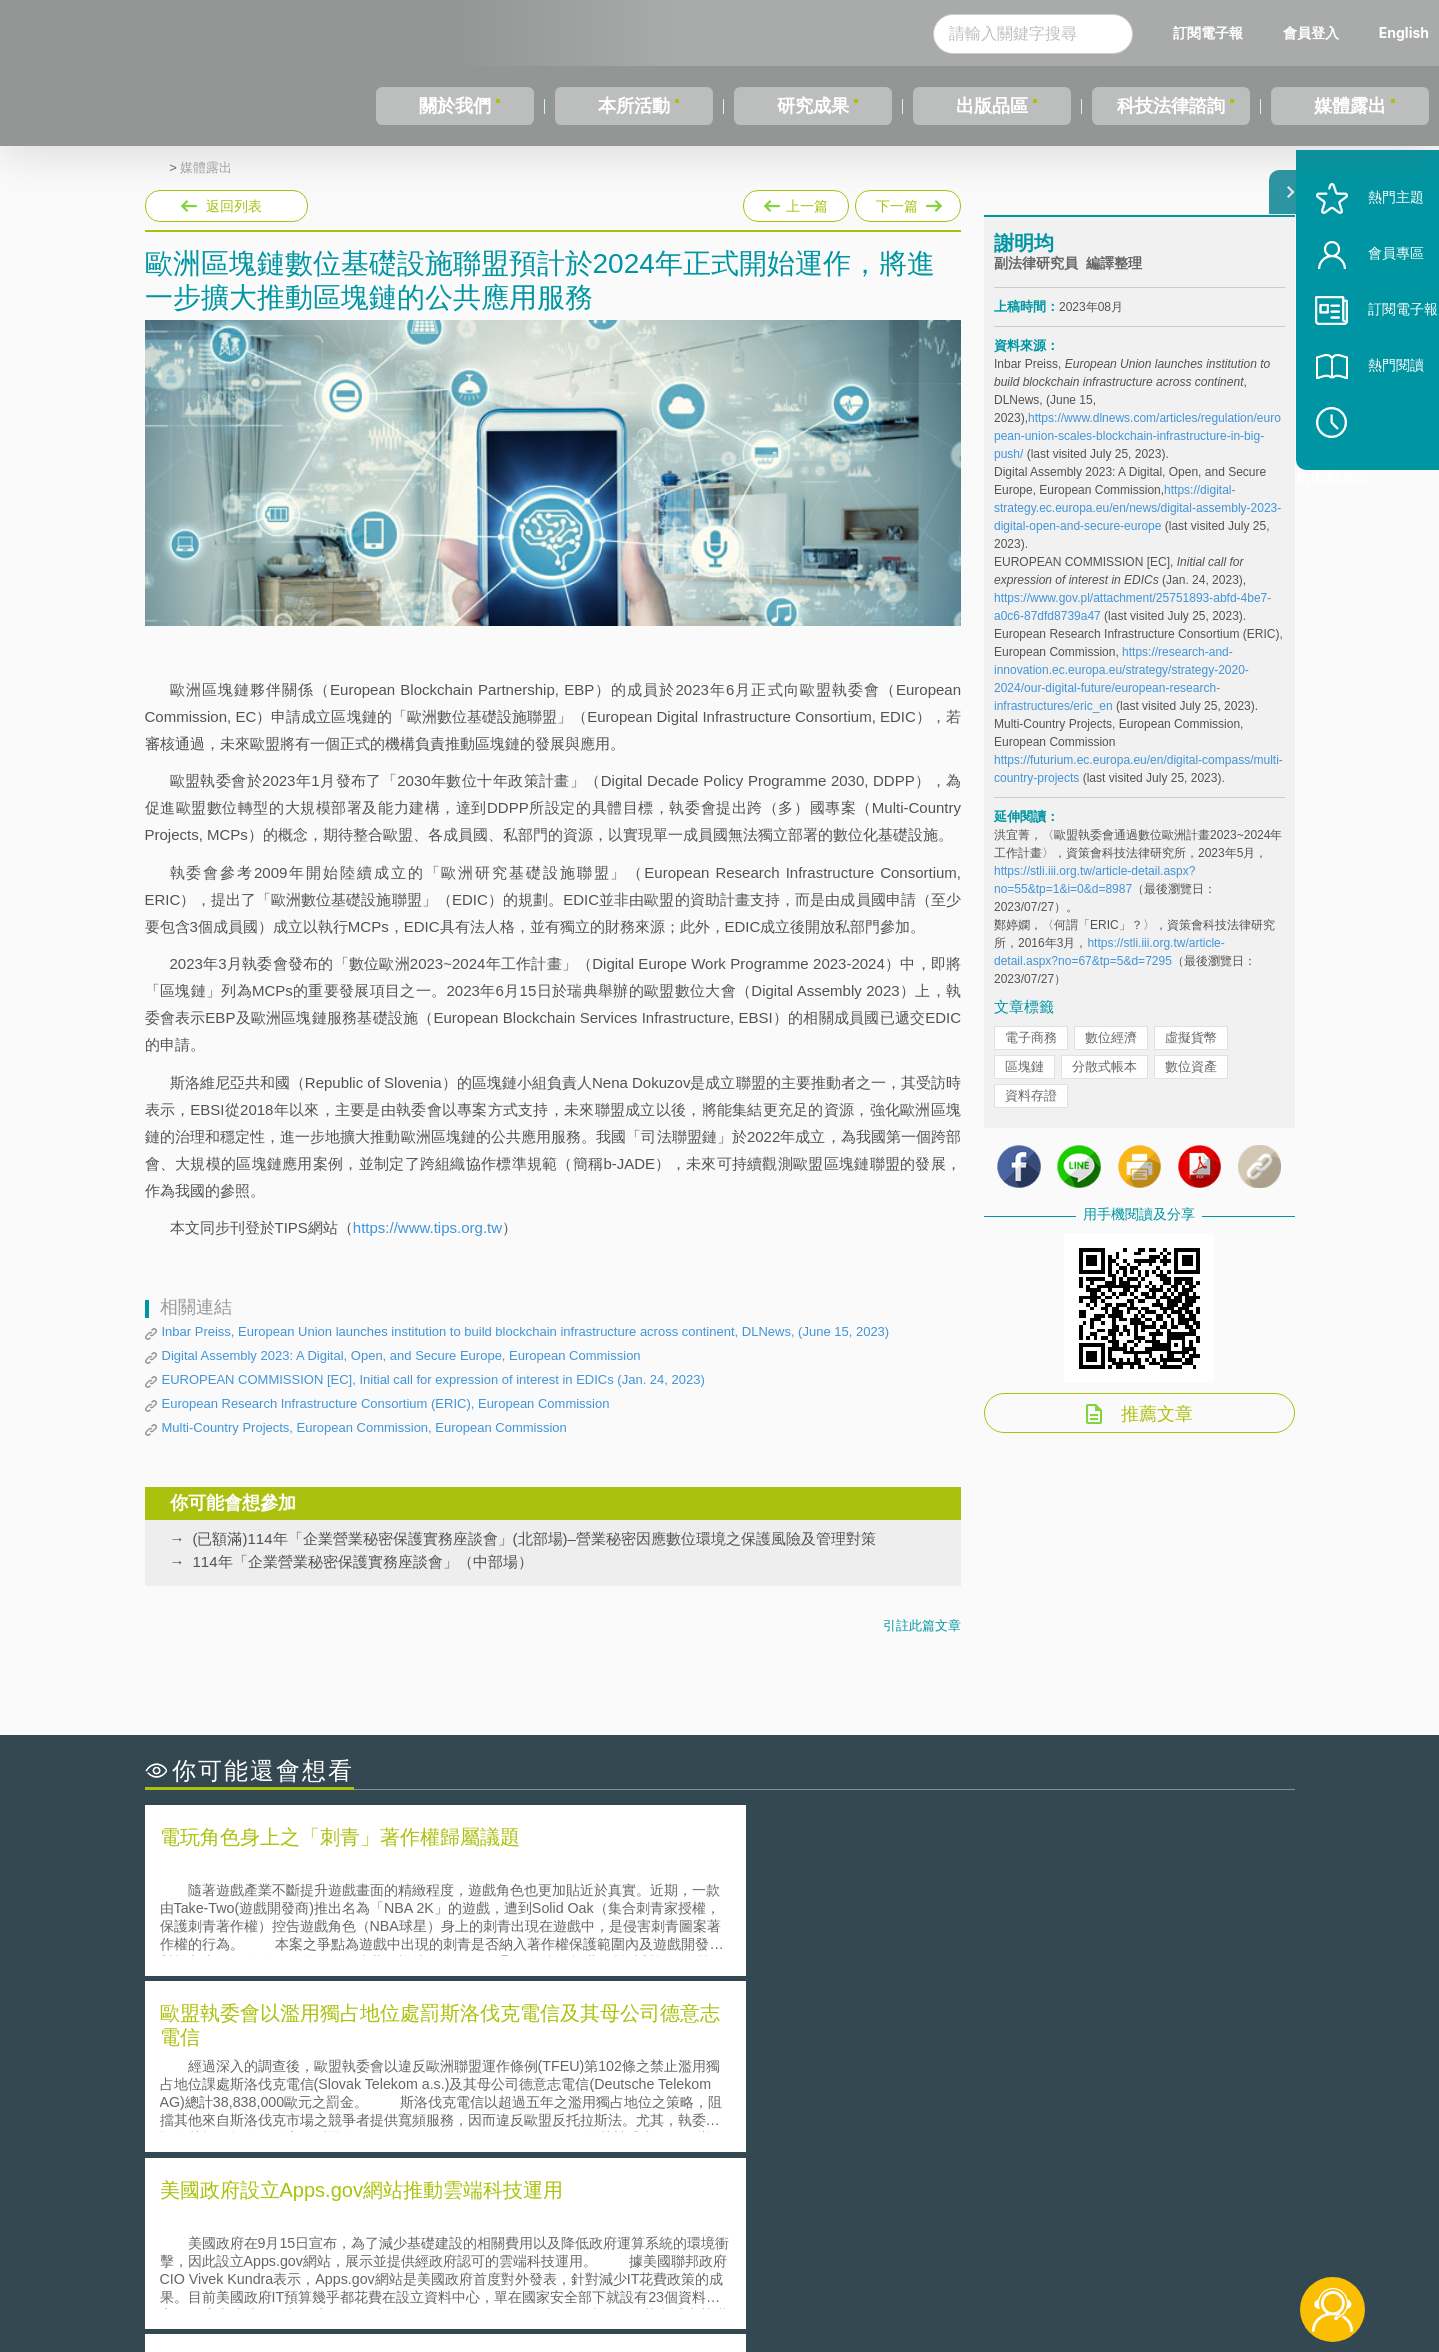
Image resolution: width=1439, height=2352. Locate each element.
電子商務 (1031, 1052)
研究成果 (813, 106)
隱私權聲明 (732, 2242)
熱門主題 (1371, 252)
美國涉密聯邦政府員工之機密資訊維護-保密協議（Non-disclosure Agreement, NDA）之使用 (418, 2134)
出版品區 (992, 106)
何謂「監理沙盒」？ (802, 2049)
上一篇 (796, 202)
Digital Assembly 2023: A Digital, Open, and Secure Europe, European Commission (401, 1355)
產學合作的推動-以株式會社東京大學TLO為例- (889, 2133)
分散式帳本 (1104, 1081)
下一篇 (908, 202)
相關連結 (1121, 2242)
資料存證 (1031, 1110)
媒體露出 (1350, 106)
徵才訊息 (848, 2242)
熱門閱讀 (1371, 420)
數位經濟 (1111, 1052)
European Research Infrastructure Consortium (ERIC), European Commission (386, 1403)
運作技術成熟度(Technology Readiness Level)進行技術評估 (358, 2105)
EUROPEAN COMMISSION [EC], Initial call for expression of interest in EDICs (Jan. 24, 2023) (433, 1379)
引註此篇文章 (922, 1625)
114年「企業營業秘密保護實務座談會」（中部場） (363, 1561)
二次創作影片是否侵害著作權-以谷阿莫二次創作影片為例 (350, 2049)
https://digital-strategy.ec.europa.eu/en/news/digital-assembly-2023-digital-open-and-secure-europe (1137, 523)
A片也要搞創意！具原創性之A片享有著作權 (880, 2077)
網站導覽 (848, 2270)
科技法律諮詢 (1171, 106)
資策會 (1006, 2242)
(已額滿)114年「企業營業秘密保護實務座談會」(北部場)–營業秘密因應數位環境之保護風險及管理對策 (534, 1538)
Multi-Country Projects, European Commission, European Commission (364, 1427)
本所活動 (634, 106)
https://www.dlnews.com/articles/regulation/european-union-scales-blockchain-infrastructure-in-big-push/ (1137, 451)
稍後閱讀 (1380, 476)
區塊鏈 (1024, 1081)
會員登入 (1311, 32)
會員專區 (1371, 308)
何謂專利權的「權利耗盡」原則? (844, 2105)
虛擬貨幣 (1191, 1052)
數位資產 (1191, 1081)
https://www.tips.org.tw (427, 1227)
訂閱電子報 (1208, 32)
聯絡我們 (725, 2270)
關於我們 (455, 106)
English (1404, 32)
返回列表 (234, 206)
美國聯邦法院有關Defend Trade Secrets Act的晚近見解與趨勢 (365, 2077)
